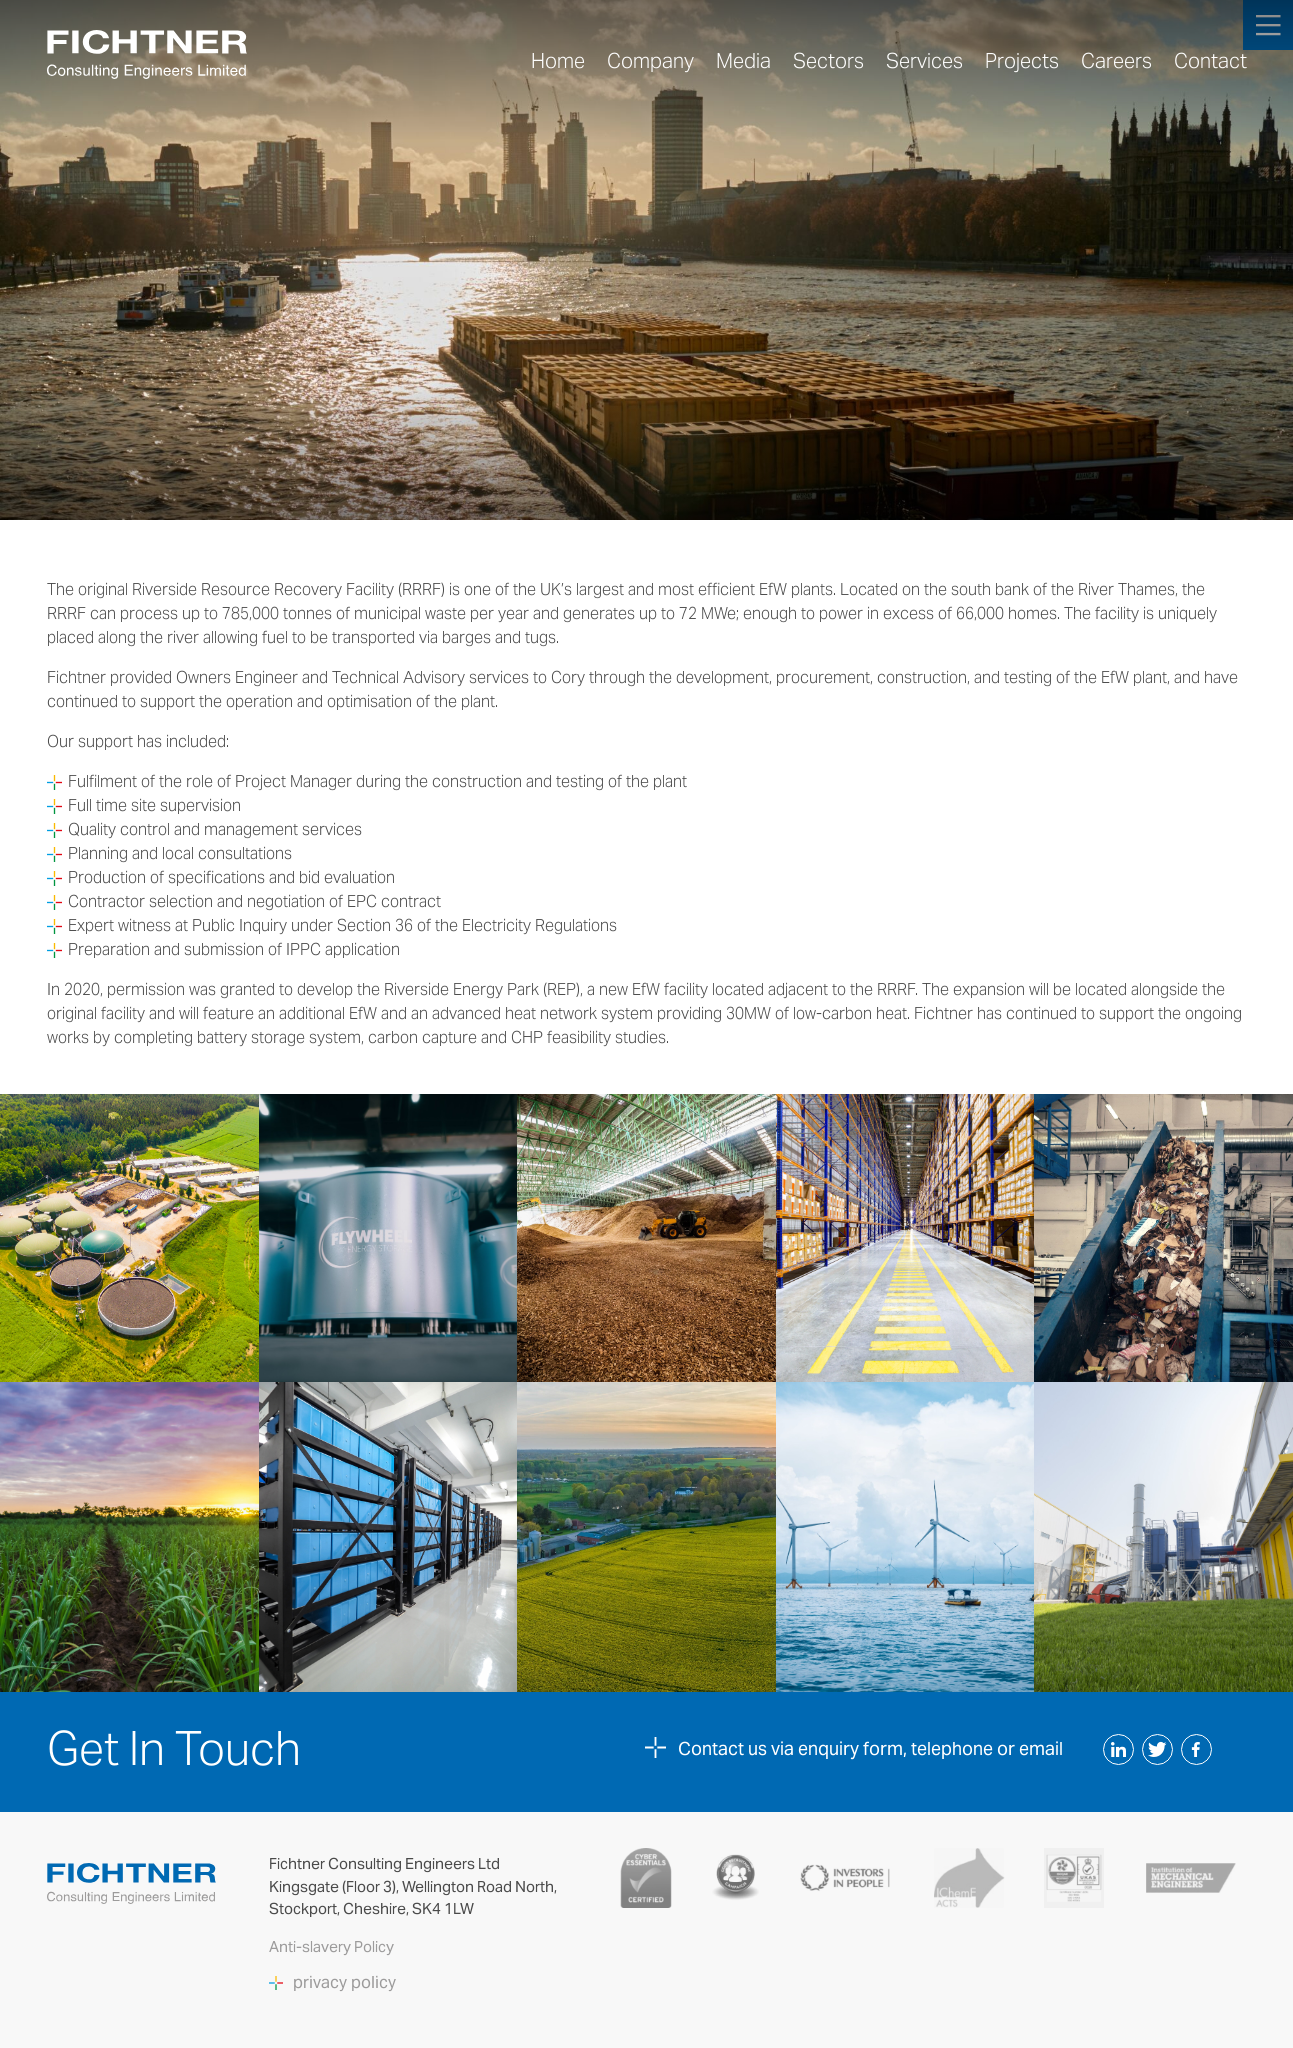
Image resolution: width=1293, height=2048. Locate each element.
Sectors (828, 61)
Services (924, 61)
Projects (1022, 61)
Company (650, 61)
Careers (1116, 61)
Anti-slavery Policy (333, 1946)
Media (743, 61)
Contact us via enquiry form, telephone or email (870, 1748)
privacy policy (344, 1983)
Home (558, 61)
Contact (1210, 61)
